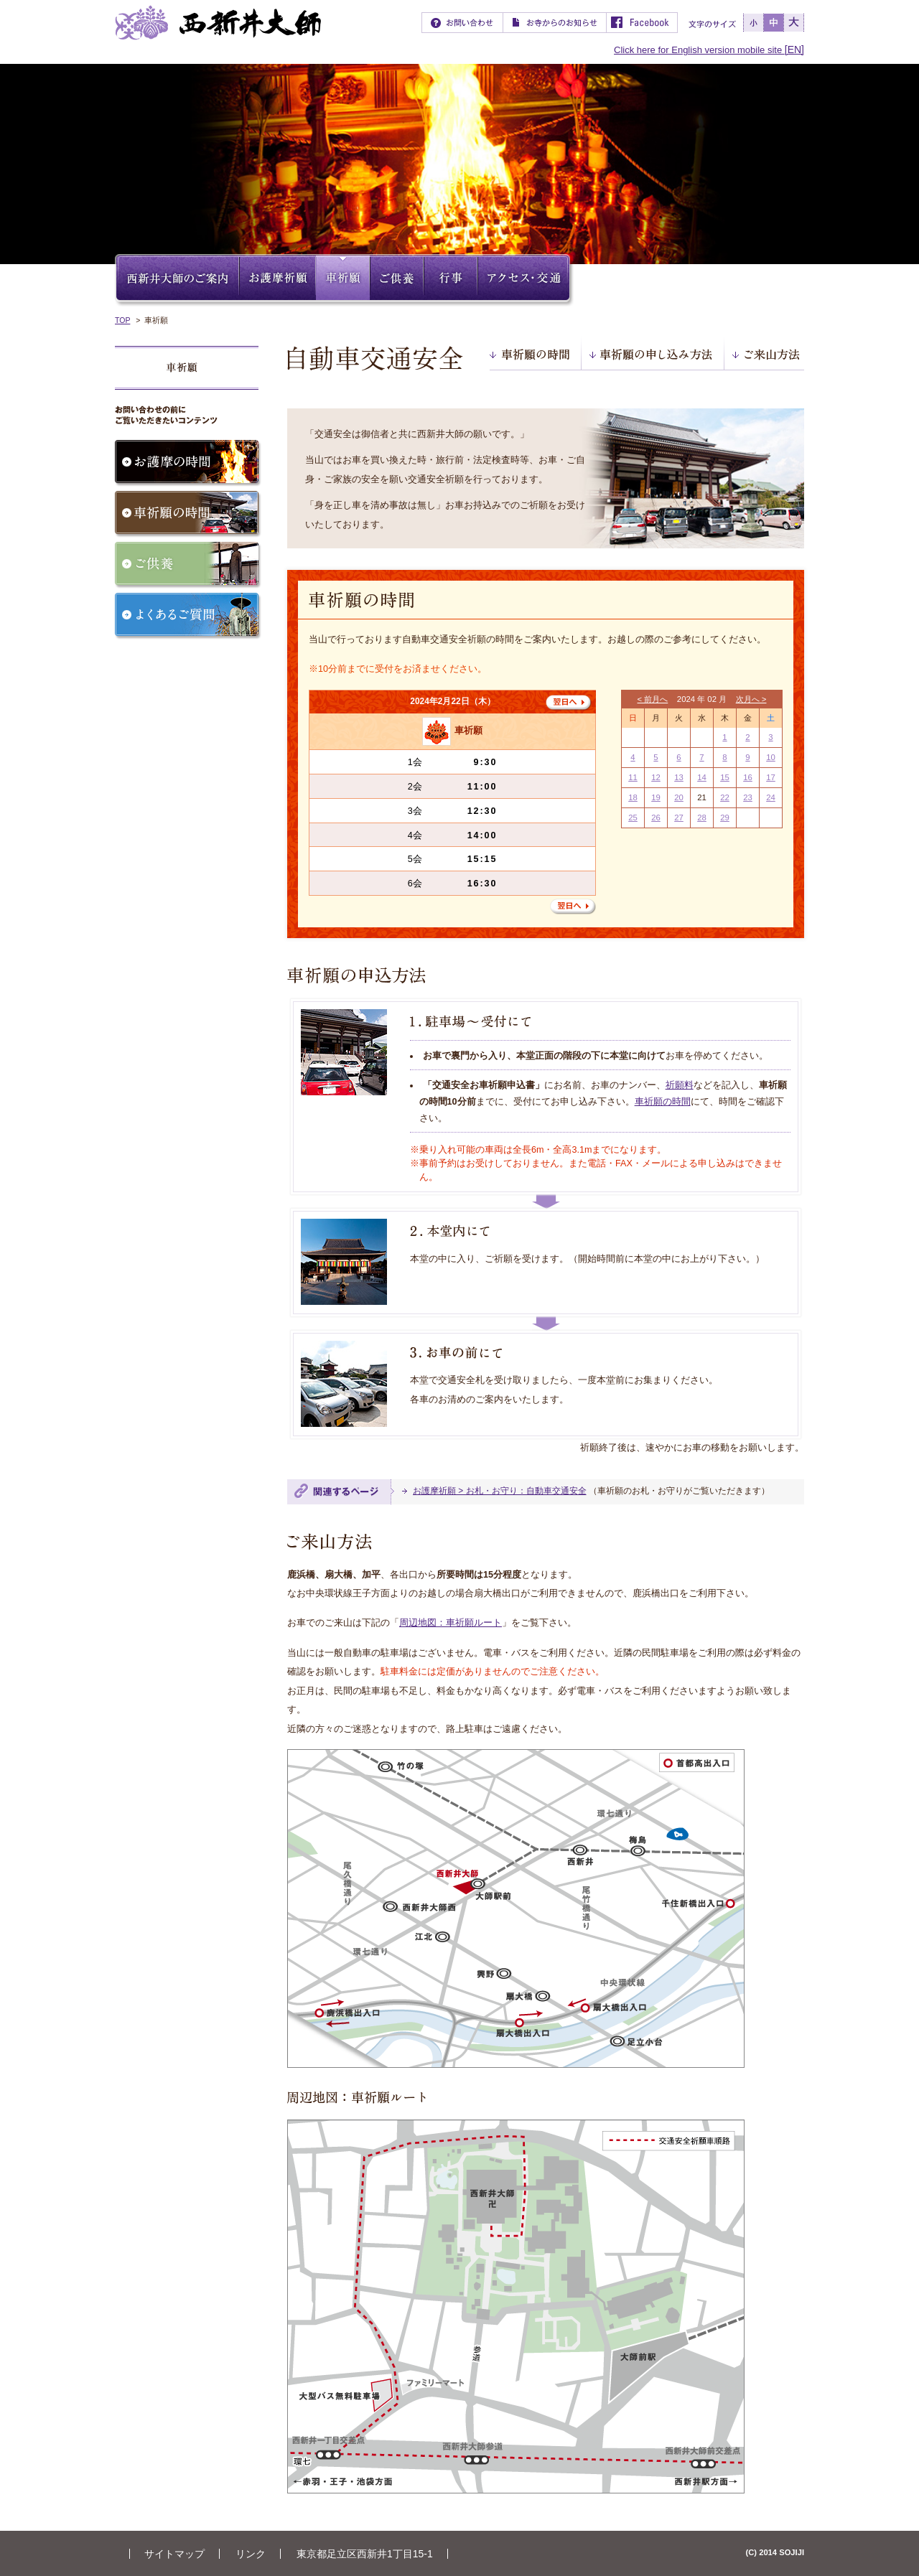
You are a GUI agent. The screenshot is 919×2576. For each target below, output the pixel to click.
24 (770, 797)
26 (656, 817)
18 (633, 797)
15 (724, 777)
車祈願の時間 (663, 1102)
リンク (250, 2553)
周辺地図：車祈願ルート (450, 1623)
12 (656, 777)
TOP (122, 320)
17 (770, 777)
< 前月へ (653, 699)
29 (724, 817)
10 (770, 757)
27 (679, 817)
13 (679, 777)
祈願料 (680, 1085)
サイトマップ (174, 2553)
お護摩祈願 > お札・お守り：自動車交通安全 (500, 1491)
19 (656, 797)
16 (747, 777)
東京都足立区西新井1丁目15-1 (365, 2553)
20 (679, 797)
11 (633, 777)
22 (724, 797)
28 (701, 817)
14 (701, 777)
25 (633, 817)
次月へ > (751, 699)
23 (747, 797)
